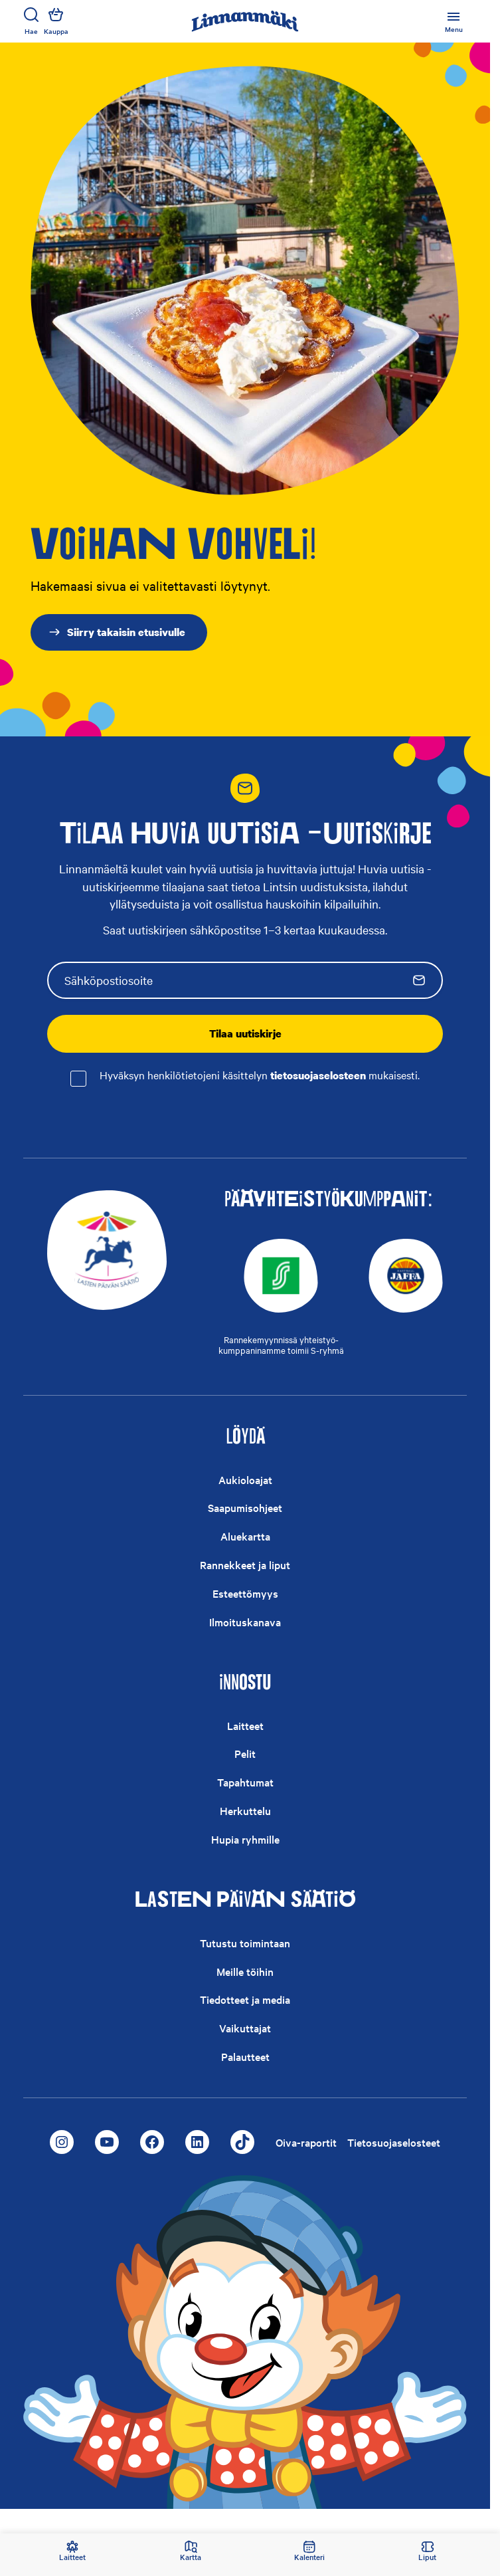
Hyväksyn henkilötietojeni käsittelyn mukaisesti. (260, 1076)
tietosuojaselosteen (318, 1075)
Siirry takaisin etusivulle (116, 632)
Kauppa (56, 21)
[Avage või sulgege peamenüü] (453, 21)
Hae (31, 21)
